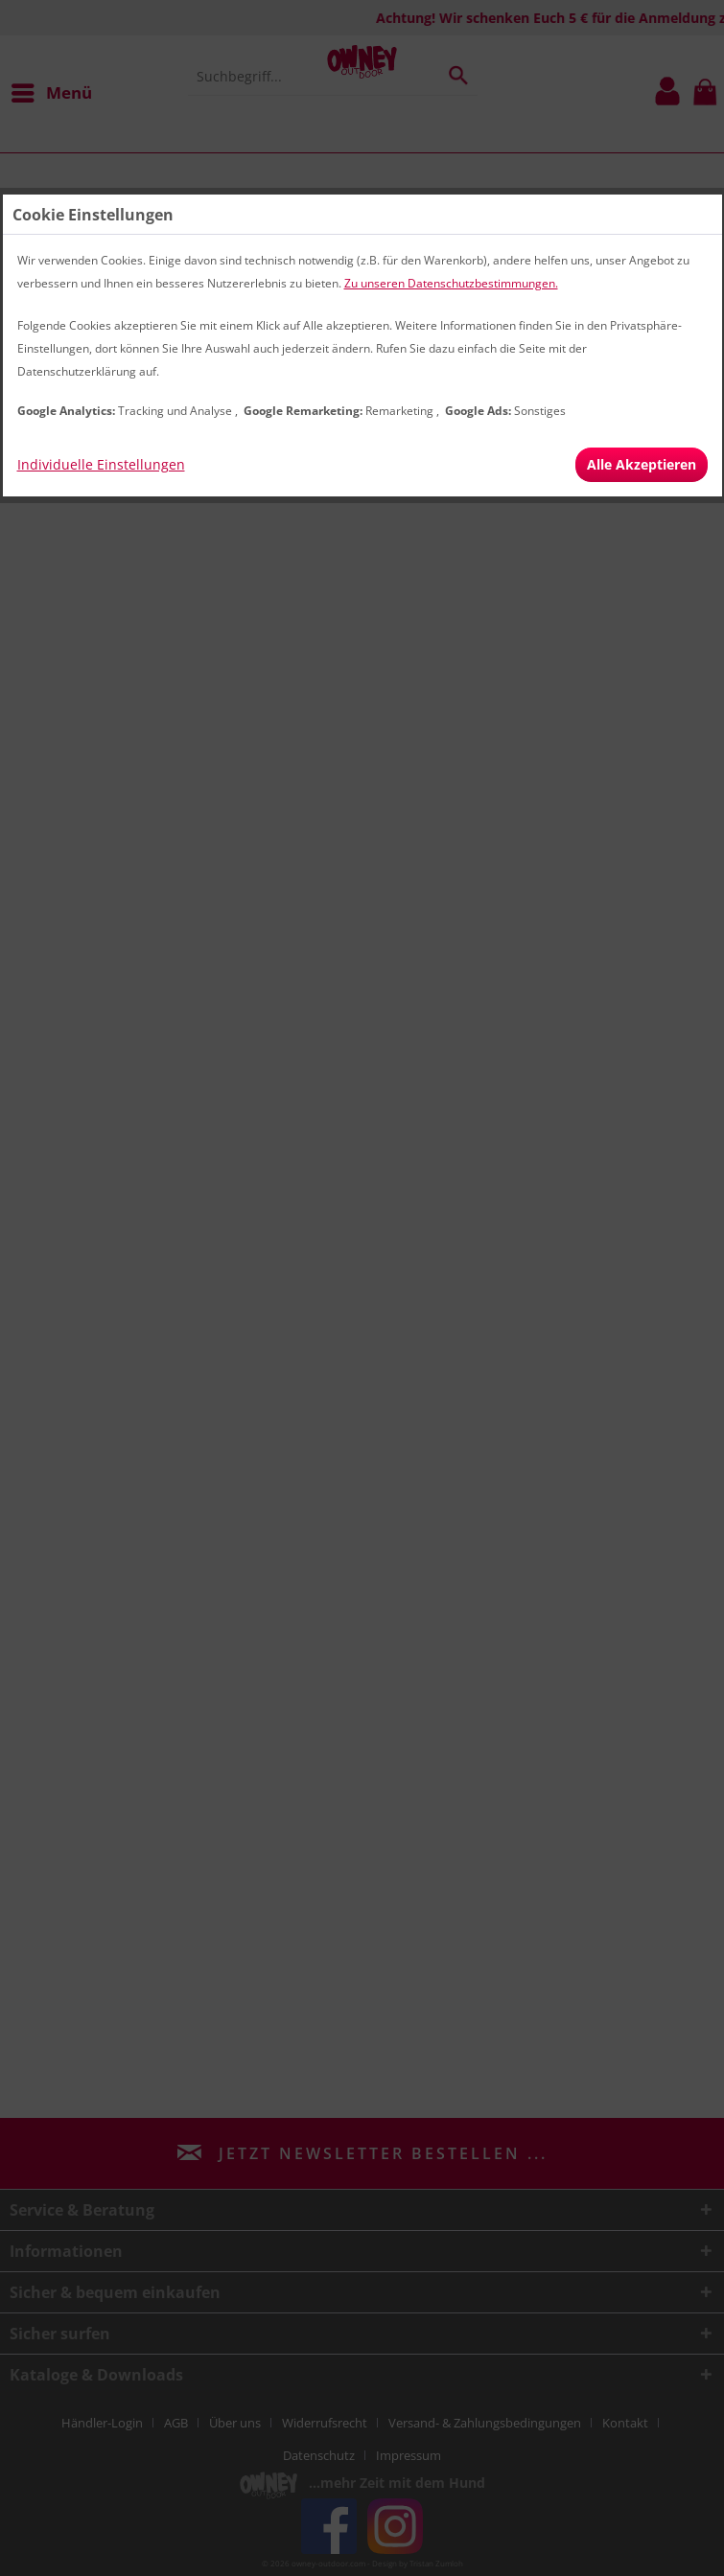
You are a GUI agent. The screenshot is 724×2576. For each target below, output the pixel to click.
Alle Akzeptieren (641, 464)
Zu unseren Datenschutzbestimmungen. (451, 283)
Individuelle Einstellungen (101, 464)
